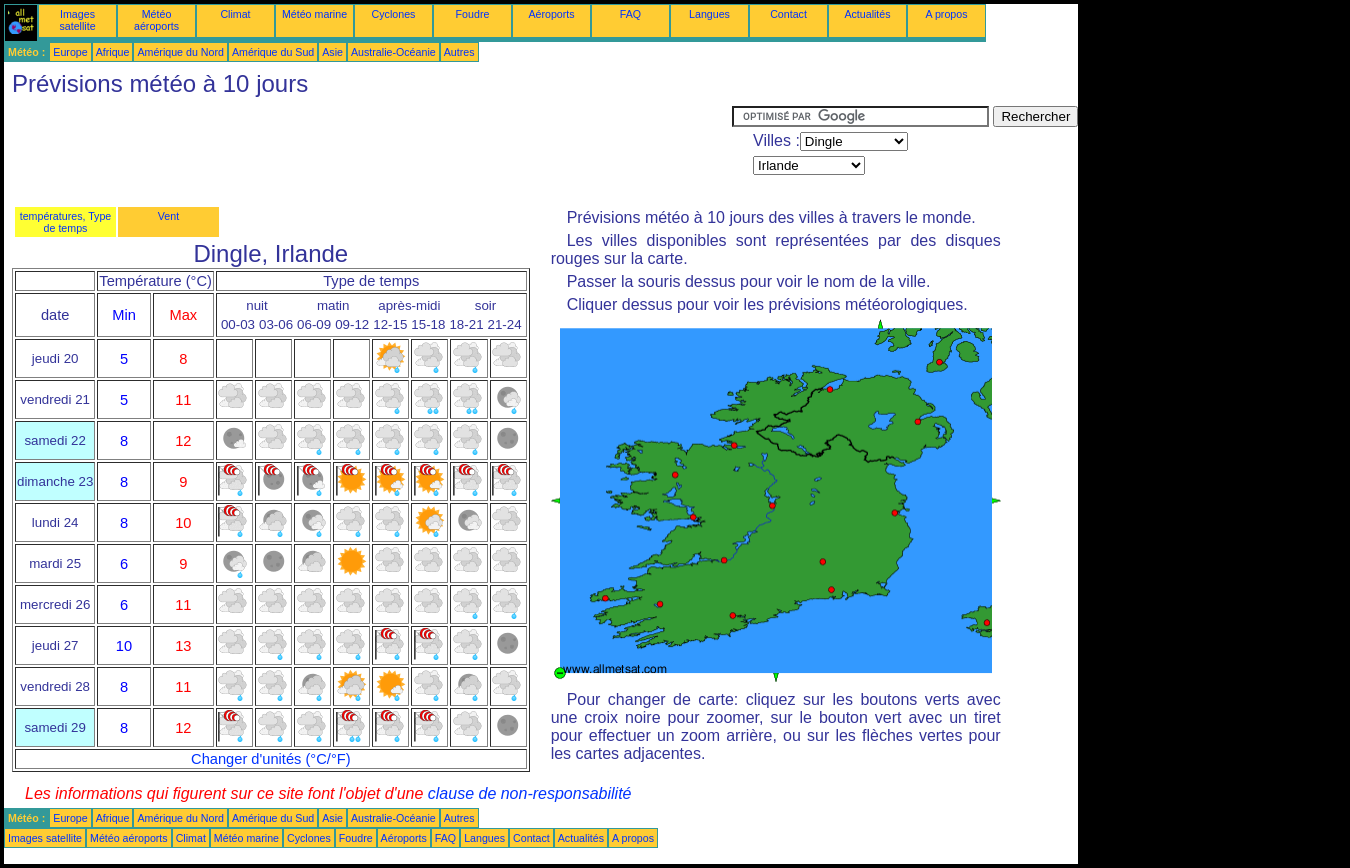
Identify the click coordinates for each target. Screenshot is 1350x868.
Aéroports (551, 14)
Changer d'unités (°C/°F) (271, 759)
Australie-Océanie (393, 52)
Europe (70, 52)
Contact (788, 14)
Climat (235, 14)
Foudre (473, 14)
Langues (709, 14)
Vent (168, 216)
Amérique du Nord (180, 52)
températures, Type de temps (66, 222)
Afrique (113, 52)
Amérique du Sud (273, 52)
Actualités (867, 14)
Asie (332, 52)
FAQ (630, 14)
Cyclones (394, 14)
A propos (946, 14)
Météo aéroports (156, 20)
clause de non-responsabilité (530, 793)
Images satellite (77, 20)
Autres (459, 52)
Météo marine (314, 14)
